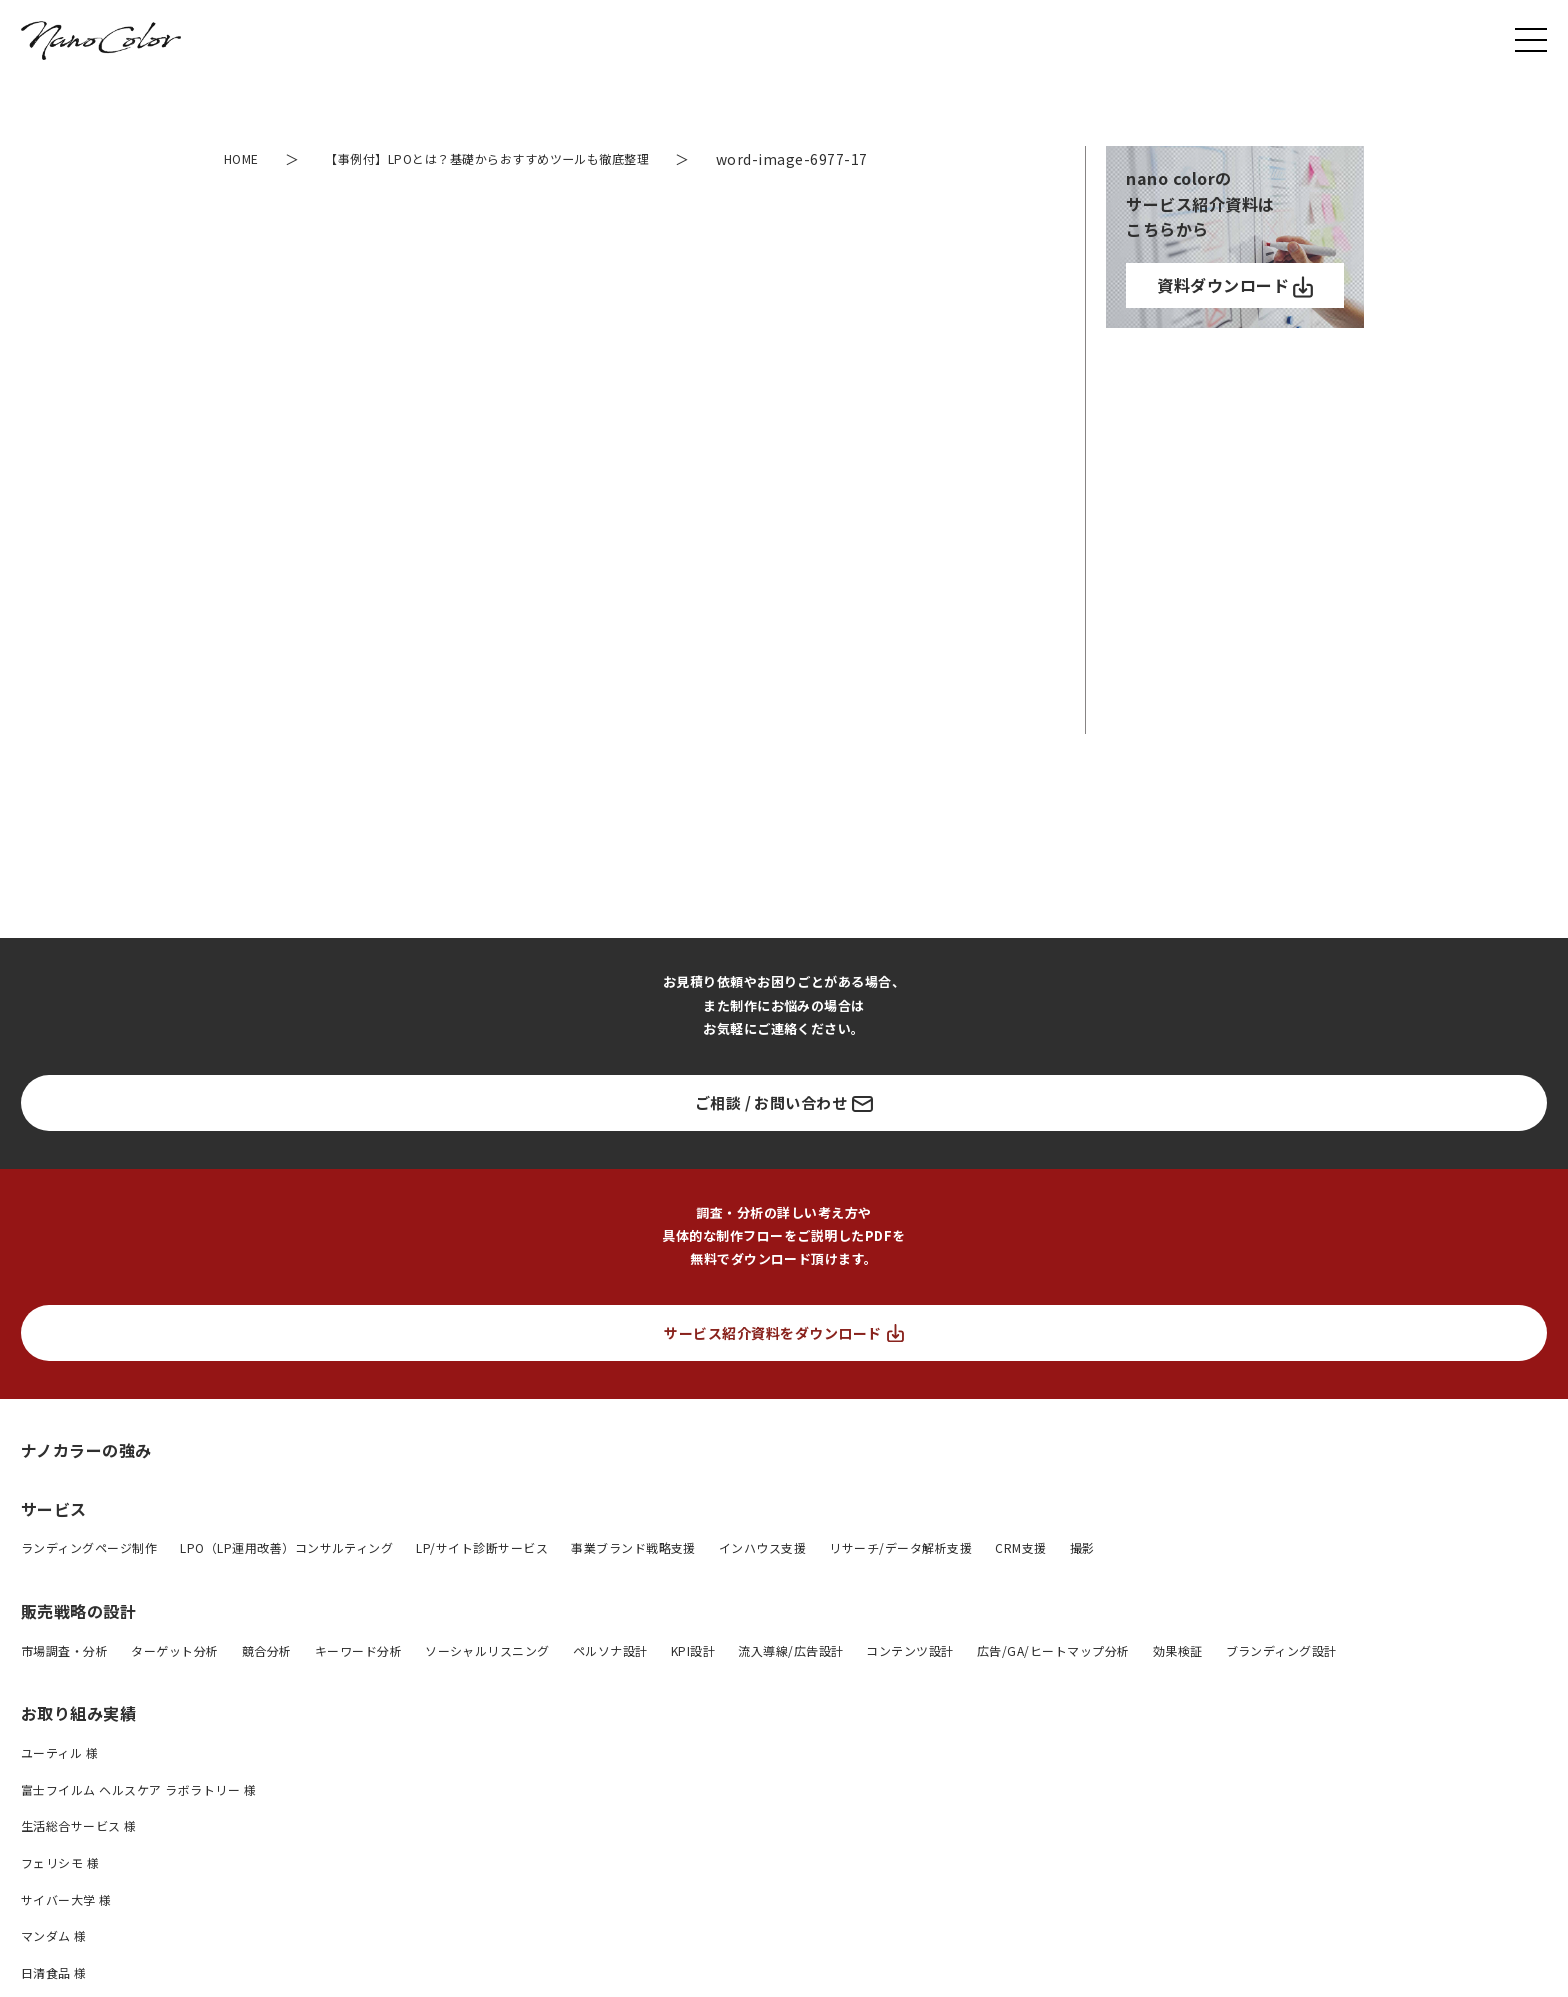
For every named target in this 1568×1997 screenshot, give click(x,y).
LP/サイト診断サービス (482, 1547)
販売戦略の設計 (78, 1611)
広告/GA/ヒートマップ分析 (1053, 1650)
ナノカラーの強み (86, 1449)
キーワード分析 (358, 1650)
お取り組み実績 (78, 1713)
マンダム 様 (54, 1935)
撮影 (1082, 1547)
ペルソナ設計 (610, 1650)
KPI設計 (693, 1650)
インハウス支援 (762, 1547)
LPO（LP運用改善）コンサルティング (286, 1547)
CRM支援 (1020, 1547)
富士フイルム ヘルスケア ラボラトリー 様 (138, 1789)
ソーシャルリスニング (487, 1650)
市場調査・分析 (64, 1650)
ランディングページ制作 (89, 1547)
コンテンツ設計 (909, 1650)
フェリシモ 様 (60, 1862)
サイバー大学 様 (66, 1899)
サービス (54, 1509)
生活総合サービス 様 (79, 1825)
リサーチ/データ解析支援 (900, 1547)
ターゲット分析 (174, 1650)
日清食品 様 (54, 1972)
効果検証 (1178, 1650)
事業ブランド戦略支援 (633, 1547)
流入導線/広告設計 (790, 1650)
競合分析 (267, 1650)
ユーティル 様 (59, 1752)
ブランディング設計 (1281, 1650)
